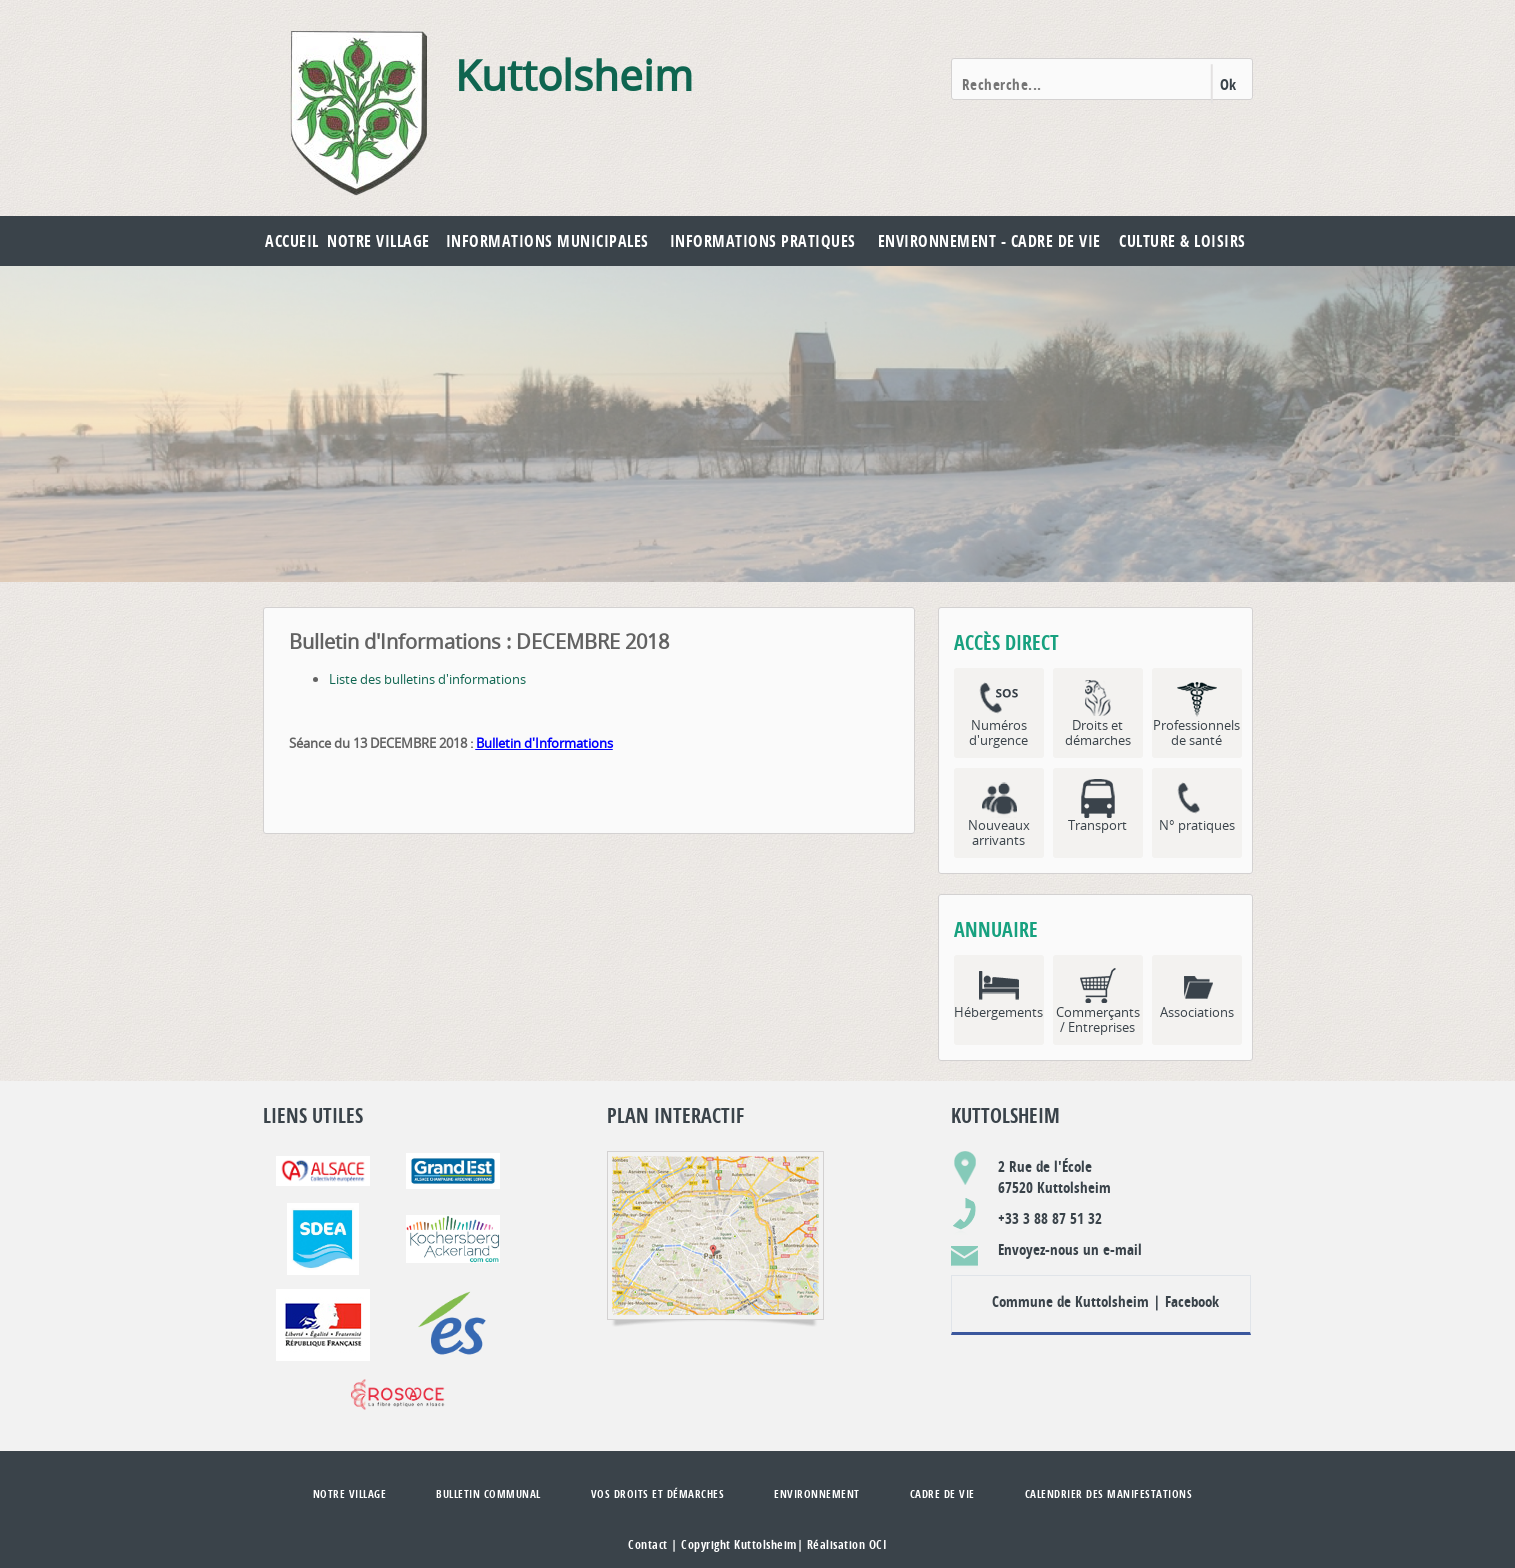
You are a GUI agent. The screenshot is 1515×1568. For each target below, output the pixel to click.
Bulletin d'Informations (544, 743)
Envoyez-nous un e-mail (1070, 1249)
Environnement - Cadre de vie (989, 241)
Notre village (378, 241)
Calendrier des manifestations (1109, 1493)
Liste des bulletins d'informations (427, 679)
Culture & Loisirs (1182, 241)
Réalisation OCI (847, 1544)
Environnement (817, 1493)
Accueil (292, 241)
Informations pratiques (763, 241)
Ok (1228, 84)
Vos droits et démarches (658, 1493)
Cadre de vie (942, 1493)
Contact (648, 1544)
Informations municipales (547, 241)
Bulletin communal (488, 1493)
